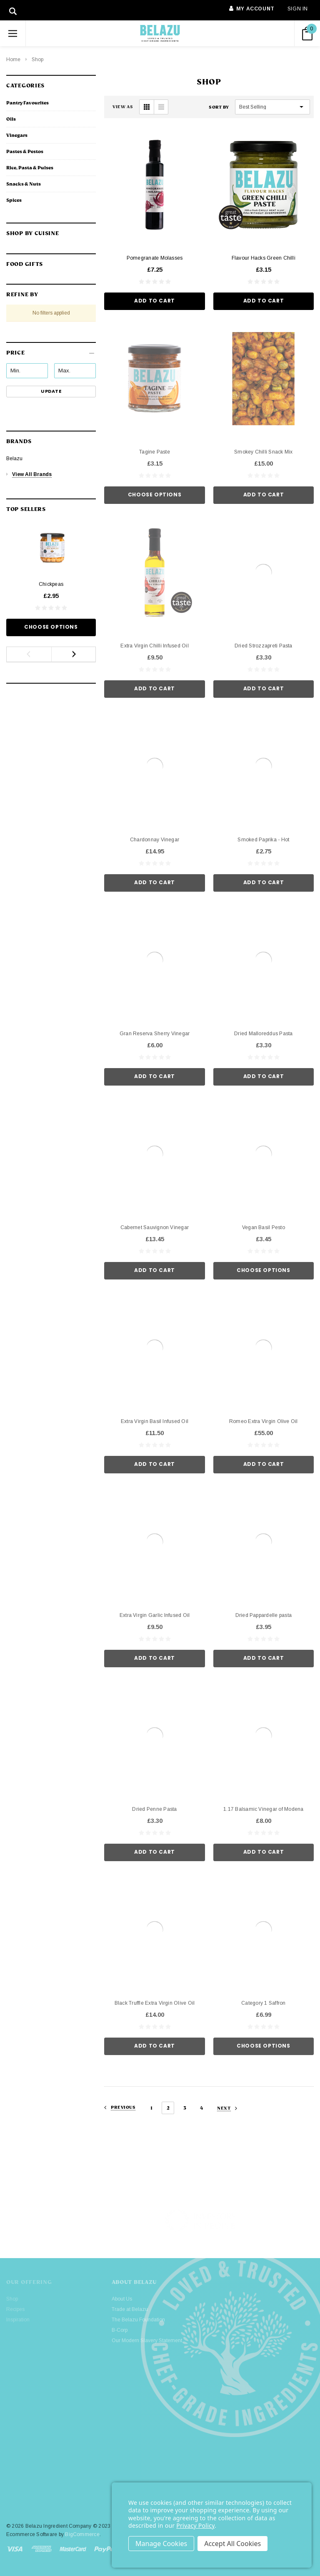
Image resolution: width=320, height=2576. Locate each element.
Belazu (14, 458)
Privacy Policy (195, 2525)
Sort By (219, 107)
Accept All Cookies (232, 2543)
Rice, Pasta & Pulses (29, 168)
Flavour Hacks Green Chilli (263, 258)
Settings (161, 2543)
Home (13, 59)
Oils (11, 119)
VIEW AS (122, 106)
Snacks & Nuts (23, 184)
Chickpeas (51, 584)
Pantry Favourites (27, 103)
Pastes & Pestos (24, 151)
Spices (14, 200)
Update (51, 391)
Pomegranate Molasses (155, 258)
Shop (37, 59)
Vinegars (17, 135)
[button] (51, 350)
